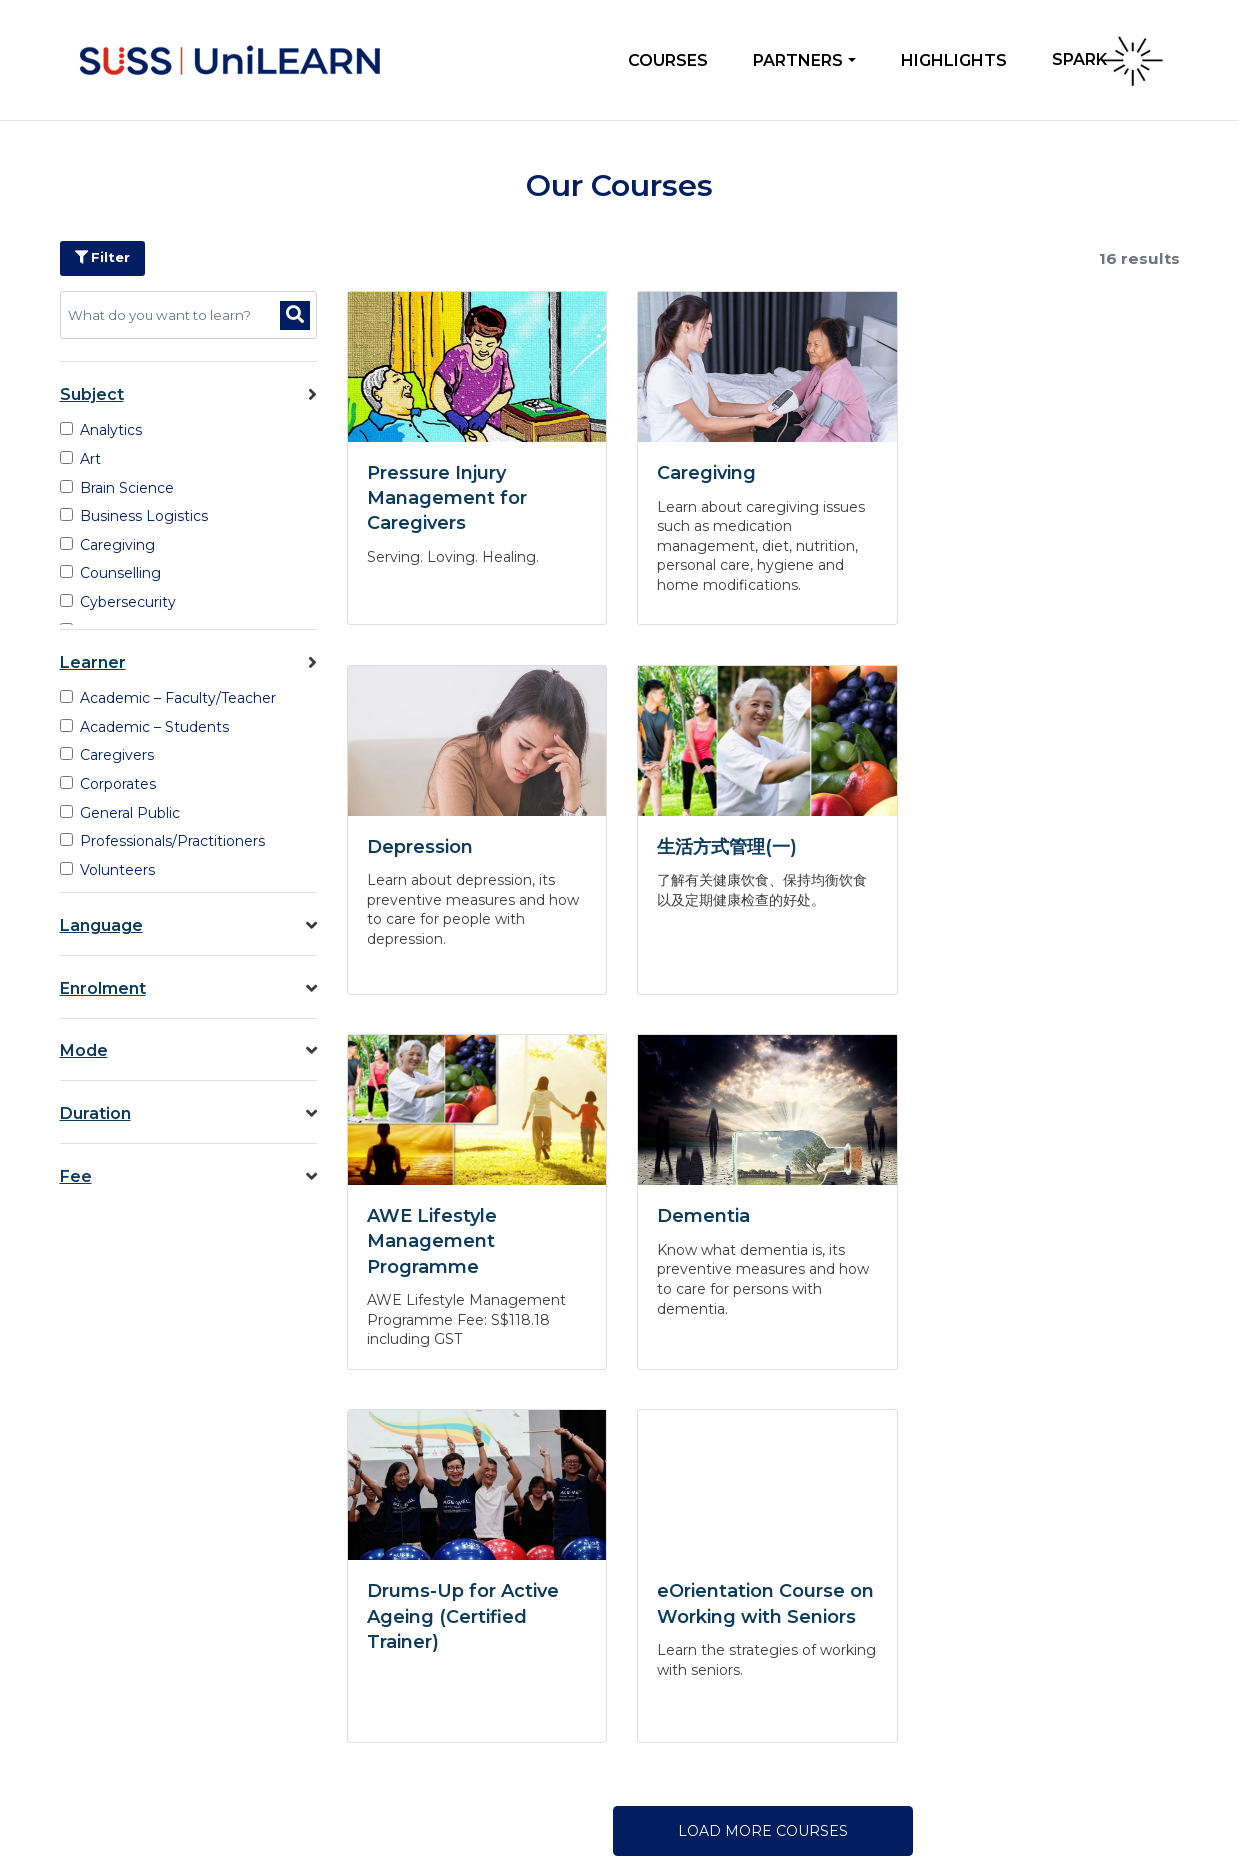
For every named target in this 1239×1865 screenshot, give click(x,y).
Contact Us (92, 1656)
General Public (120, 813)
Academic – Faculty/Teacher (168, 698)
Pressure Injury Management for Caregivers (447, 498)
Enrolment (189, 988)
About (75, 1596)
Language (189, 925)
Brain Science (117, 488)
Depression (995, 473)
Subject (189, 394)
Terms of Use (1086, 1800)
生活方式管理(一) (437, 847)
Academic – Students (145, 727)
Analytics (101, 430)
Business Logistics (134, 516)
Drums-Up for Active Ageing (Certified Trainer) (463, 1248)
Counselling (111, 573)
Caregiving (108, 545)
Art (81, 459)
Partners (798, 60)
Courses (668, 60)
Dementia (988, 847)
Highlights (954, 60)
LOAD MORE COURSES (763, 1462)
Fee (189, 1176)
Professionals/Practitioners (163, 841)
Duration (189, 1113)
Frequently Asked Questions (150, 1626)
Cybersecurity (118, 602)
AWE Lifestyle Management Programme (719, 872)
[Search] (295, 315)
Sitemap (1159, 1800)
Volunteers (108, 870)
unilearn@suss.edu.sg (555, 1696)
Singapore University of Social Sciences (204, 1791)
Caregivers (107, 755)
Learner (189, 662)
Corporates (108, 784)
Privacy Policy (997, 1800)
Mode (189, 1050)
